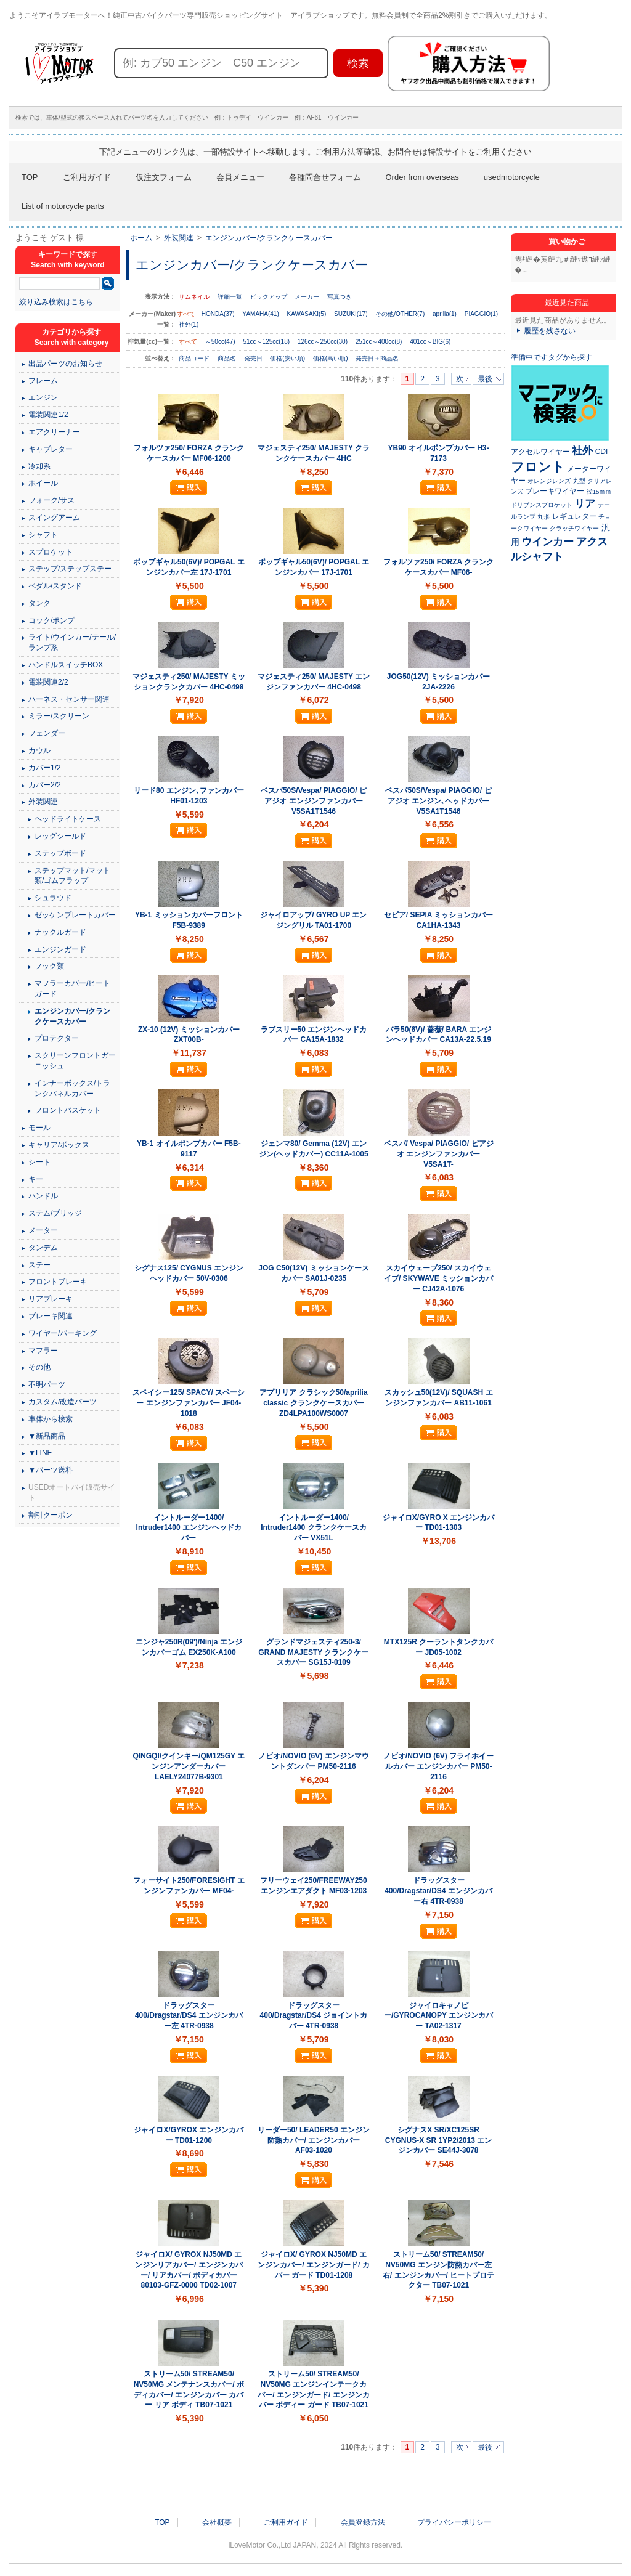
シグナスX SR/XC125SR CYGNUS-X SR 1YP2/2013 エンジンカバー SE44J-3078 (438, 2140)
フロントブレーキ (58, 1281)
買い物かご (566, 241)
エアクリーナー (54, 432)
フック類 (49, 966)
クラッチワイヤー (574, 528)
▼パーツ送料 (50, 1470)
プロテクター (57, 1038)
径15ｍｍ (599, 491)
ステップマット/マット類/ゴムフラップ (72, 875)
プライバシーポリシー (454, 2522)
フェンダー (46, 733)
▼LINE (40, 1452)
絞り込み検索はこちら (56, 302)
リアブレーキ (50, 1298)
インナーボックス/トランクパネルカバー (72, 1088)
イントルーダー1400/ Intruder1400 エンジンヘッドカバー (189, 1528)
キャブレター (50, 449)
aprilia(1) (445, 314)
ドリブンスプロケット (541, 505)
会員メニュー (240, 177)
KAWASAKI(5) (307, 314)
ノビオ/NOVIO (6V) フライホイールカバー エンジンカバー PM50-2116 (438, 1766)
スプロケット (50, 552)
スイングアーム (54, 517)
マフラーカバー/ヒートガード (72, 988)
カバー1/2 (44, 767)
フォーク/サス (51, 500)
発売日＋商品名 (377, 358)
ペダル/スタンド (55, 586)
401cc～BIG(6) (430, 341)
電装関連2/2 (48, 682)
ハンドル (43, 1196)
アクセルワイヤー (540, 451)
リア (584, 503)
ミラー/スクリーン (58, 716)
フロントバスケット (68, 1110)
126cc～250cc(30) (323, 341)
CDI (601, 451)
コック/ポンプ (51, 620)
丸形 (543, 516)
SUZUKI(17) (350, 314)
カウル (39, 750)
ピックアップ (268, 296)
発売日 (254, 358)
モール (39, 1127)
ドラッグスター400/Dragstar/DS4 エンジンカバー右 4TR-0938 (438, 1891)
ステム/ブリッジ (55, 1213)
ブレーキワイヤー (554, 491)
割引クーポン (50, 1515)
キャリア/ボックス (58, 1144)
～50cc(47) (220, 341)
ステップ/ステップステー (70, 568)
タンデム (43, 1247)
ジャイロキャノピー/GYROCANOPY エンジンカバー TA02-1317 (438, 2016)
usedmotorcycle (512, 177)
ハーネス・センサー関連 (69, 699)
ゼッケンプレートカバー (75, 915)
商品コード (195, 358)
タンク (39, 603)
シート (39, 1162)
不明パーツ (46, 1384)
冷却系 (39, 466)
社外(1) (188, 324)
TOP (30, 177)
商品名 (228, 358)
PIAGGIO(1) (481, 314)
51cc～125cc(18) (266, 341)
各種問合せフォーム (325, 177)
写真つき (339, 296)
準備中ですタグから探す (551, 357)
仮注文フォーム (164, 177)
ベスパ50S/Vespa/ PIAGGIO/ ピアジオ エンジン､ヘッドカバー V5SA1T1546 (438, 801)
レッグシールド (60, 836)
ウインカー (547, 541)
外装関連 (178, 238)
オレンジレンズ (549, 480)
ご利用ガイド (87, 177)
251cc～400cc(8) (379, 341)
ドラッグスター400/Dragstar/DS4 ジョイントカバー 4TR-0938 (314, 2016)
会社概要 (217, 2522)
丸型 (579, 480)
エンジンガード (60, 949)
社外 (582, 450)
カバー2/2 (44, 785)
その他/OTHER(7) (400, 314)
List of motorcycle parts (63, 206)
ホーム (141, 238)
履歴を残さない (550, 331)
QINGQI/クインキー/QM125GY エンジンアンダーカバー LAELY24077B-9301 (188, 1766)
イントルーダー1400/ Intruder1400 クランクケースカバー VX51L (313, 1528)
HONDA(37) (218, 314)
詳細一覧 (230, 296)
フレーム (43, 380)
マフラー (43, 1350)
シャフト (43, 534)
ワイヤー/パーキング (62, 1333)
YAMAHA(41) (260, 314)
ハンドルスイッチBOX (65, 664)
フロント (538, 467)
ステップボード (60, 853)
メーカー (307, 296)
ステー (39, 1265)
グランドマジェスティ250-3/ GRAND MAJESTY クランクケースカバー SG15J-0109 (313, 1652)
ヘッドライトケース (68, 819)
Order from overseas (422, 177)
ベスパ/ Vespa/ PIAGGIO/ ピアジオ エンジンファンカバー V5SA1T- (439, 1154)
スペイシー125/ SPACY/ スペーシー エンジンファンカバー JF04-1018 (188, 1403)
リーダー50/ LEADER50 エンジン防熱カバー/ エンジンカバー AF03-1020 (314, 2140)
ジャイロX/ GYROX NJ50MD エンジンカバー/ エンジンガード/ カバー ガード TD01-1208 (313, 2265)
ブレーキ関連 (50, 1316)
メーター (43, 1230)
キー (35, 1179)
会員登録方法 (363, 2522)
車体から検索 (50, 1419)
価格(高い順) (331, 358)
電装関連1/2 (48, 414)
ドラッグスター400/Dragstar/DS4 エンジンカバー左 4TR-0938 (189, 2016)
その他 (39, 1367)
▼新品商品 (46, 1436)
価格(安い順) (288, 358)
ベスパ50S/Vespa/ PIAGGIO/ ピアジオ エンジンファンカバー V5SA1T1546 (314, 801)
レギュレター (574, 516)
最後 (485, 379)
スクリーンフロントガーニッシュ (75, 1060)
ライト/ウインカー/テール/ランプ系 (72, 642)
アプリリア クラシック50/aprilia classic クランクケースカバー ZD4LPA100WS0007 (313, 1403)
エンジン (43, 397)
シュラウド (53, 897)
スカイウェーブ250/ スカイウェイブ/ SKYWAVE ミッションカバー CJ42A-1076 (438, 1278)
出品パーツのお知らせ (65, 363)
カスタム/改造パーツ (62, 1401)
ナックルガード (60, 932)
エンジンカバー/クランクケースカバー (269, 238)
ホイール (43, 483)
